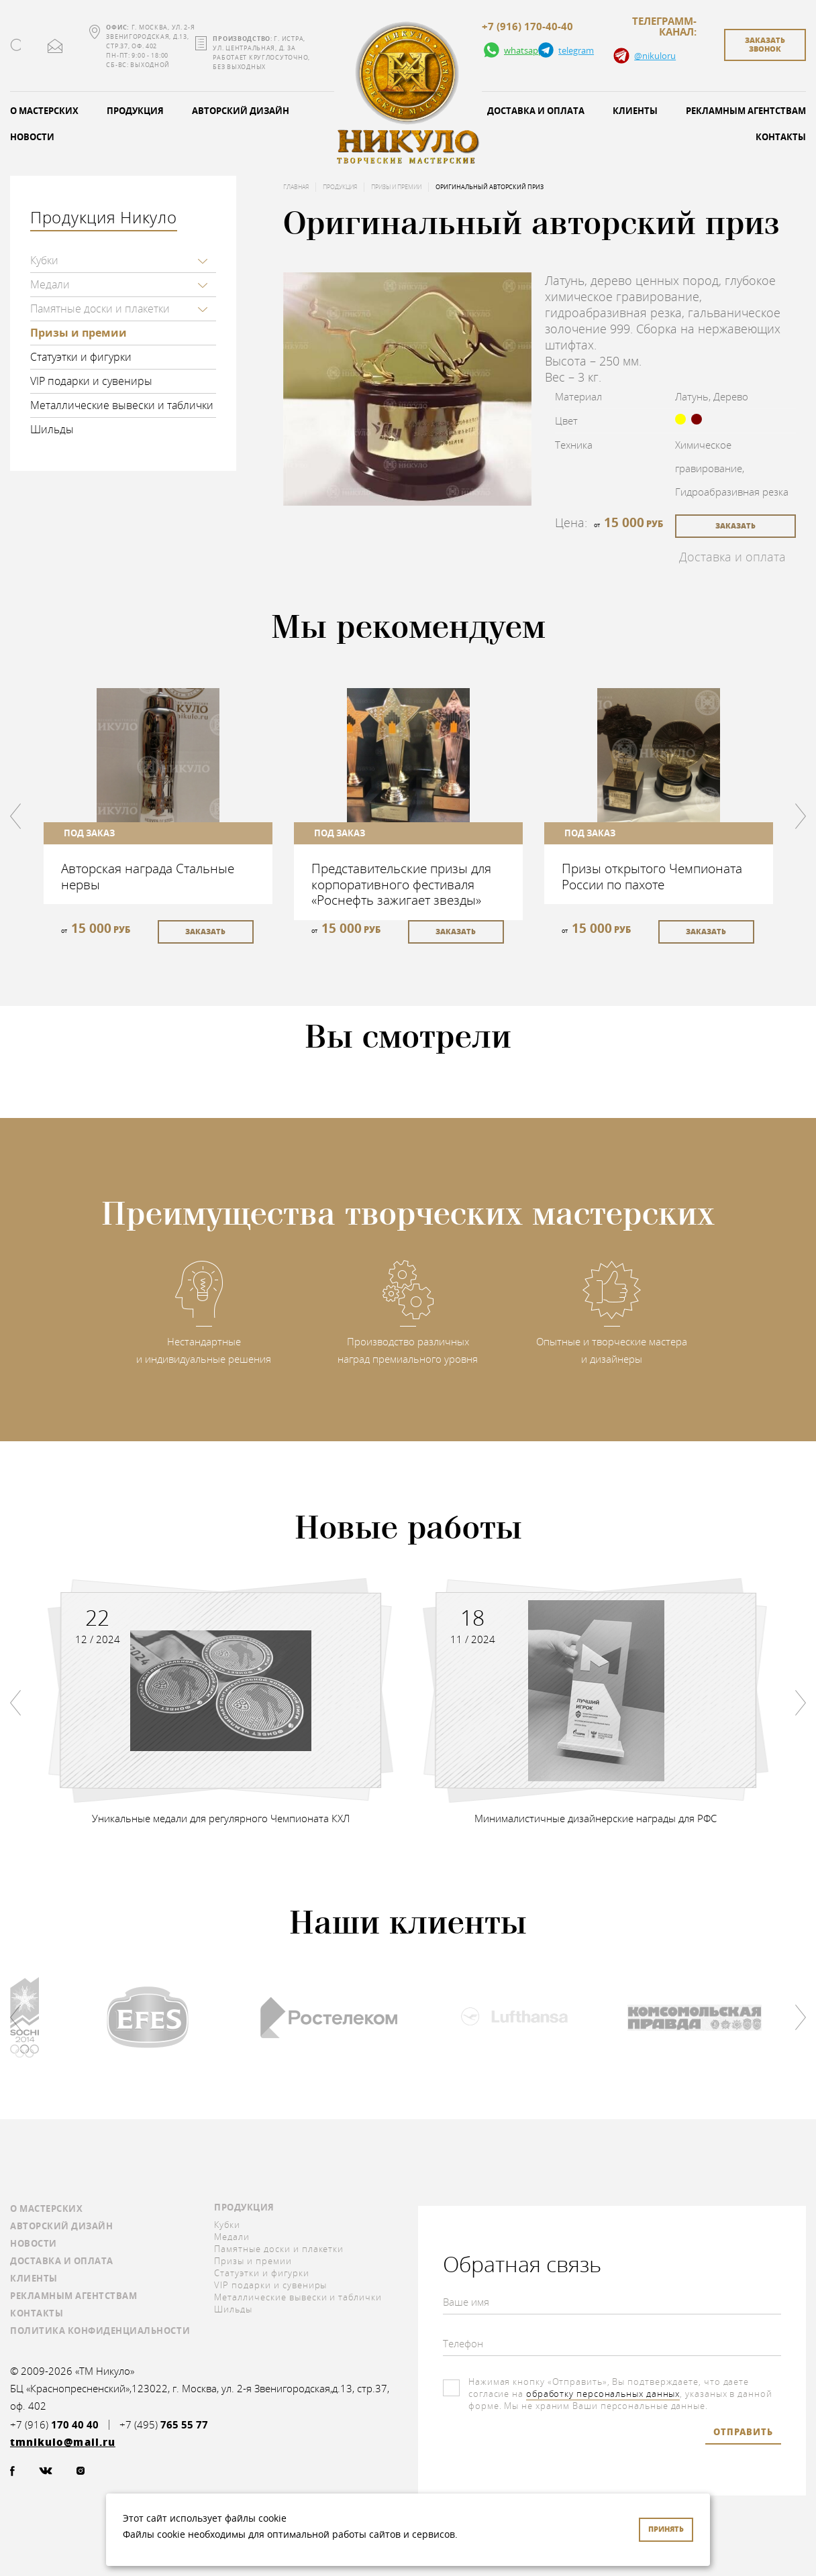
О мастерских (46, 2208)
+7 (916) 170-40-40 (527, 26)
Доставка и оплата (535, 111)
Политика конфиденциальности (100, 2331)
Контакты (36, 2313)
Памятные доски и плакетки (100, 308)
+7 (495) (163, 2425)
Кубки (44, 260)
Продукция (135, 111)
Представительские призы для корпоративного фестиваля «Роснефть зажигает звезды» (401, 884)
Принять (666, 2529)
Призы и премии (78, 332)
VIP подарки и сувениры (91, 381)
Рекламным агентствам (73, 2296)
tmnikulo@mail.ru (55, 46)
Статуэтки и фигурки (81, 356)
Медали (50, 284)
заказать (735, 525)
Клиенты (635, 111)
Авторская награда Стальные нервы (147, 876)
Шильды (52, 429)
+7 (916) (54, 2425)
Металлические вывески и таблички (121, 405)
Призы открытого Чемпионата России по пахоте (652, 876)
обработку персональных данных (603, 2394)
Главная (296, 187)
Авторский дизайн (240, 111)
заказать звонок (765, 44)
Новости (33, 2243)
